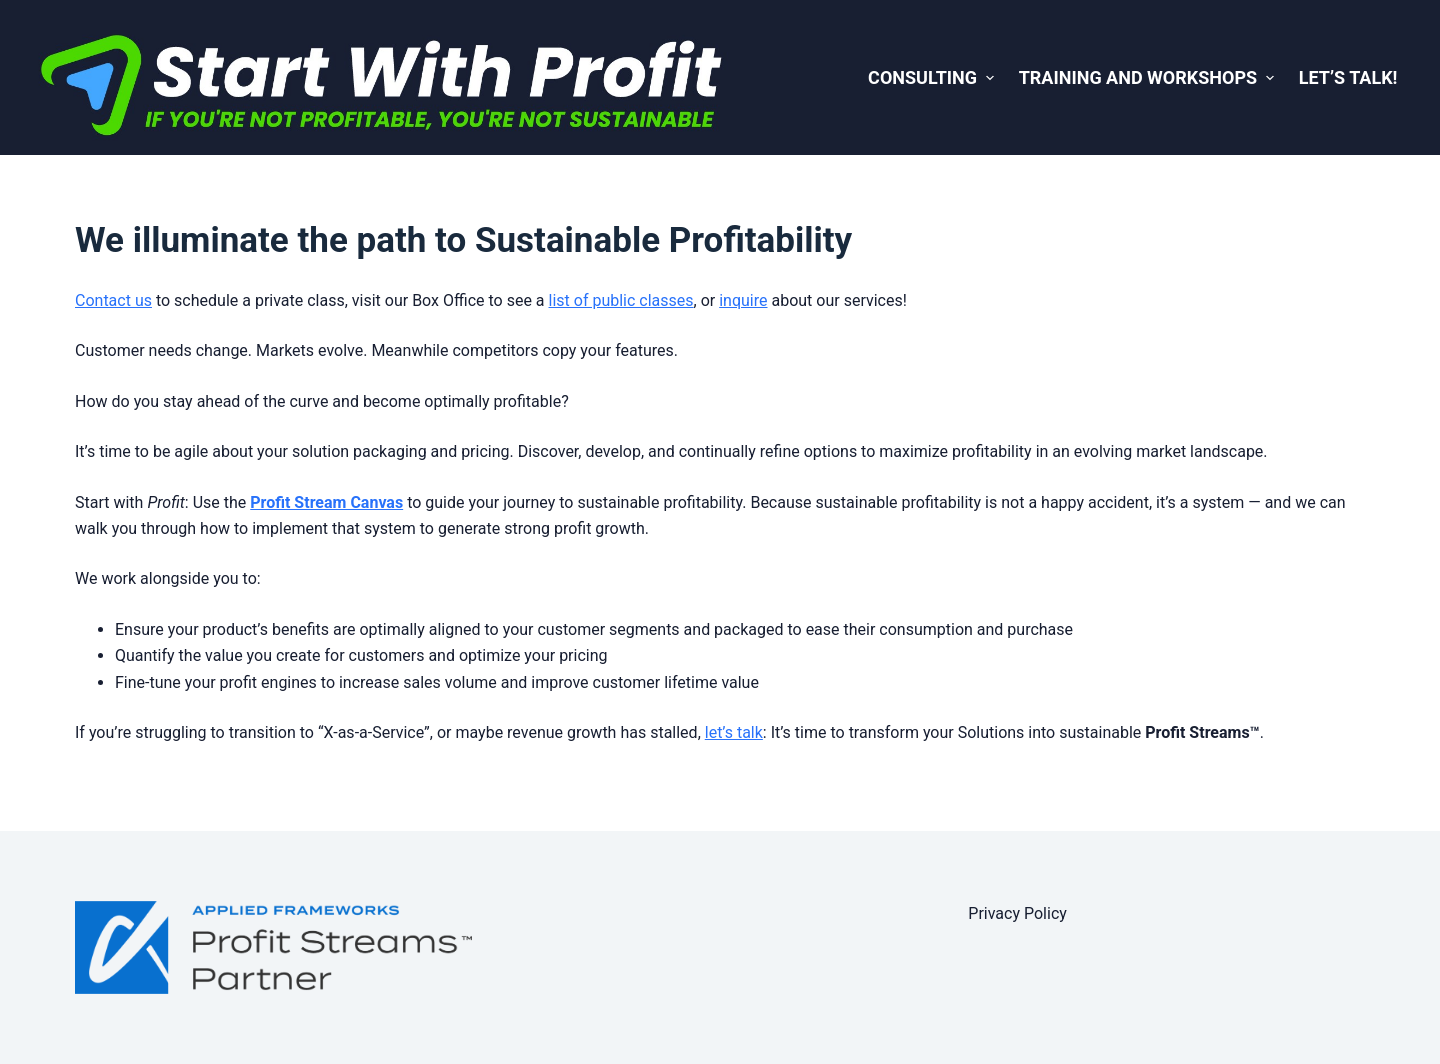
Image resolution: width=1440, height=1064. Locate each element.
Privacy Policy (1017, 913)
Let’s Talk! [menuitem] (1348, 77)
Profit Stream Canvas (326, 502)
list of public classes (621, 300)
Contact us (113, 300)
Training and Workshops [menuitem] (1149, 77)
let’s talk (734, 732)
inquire (743, 300)
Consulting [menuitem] (933, 77)
